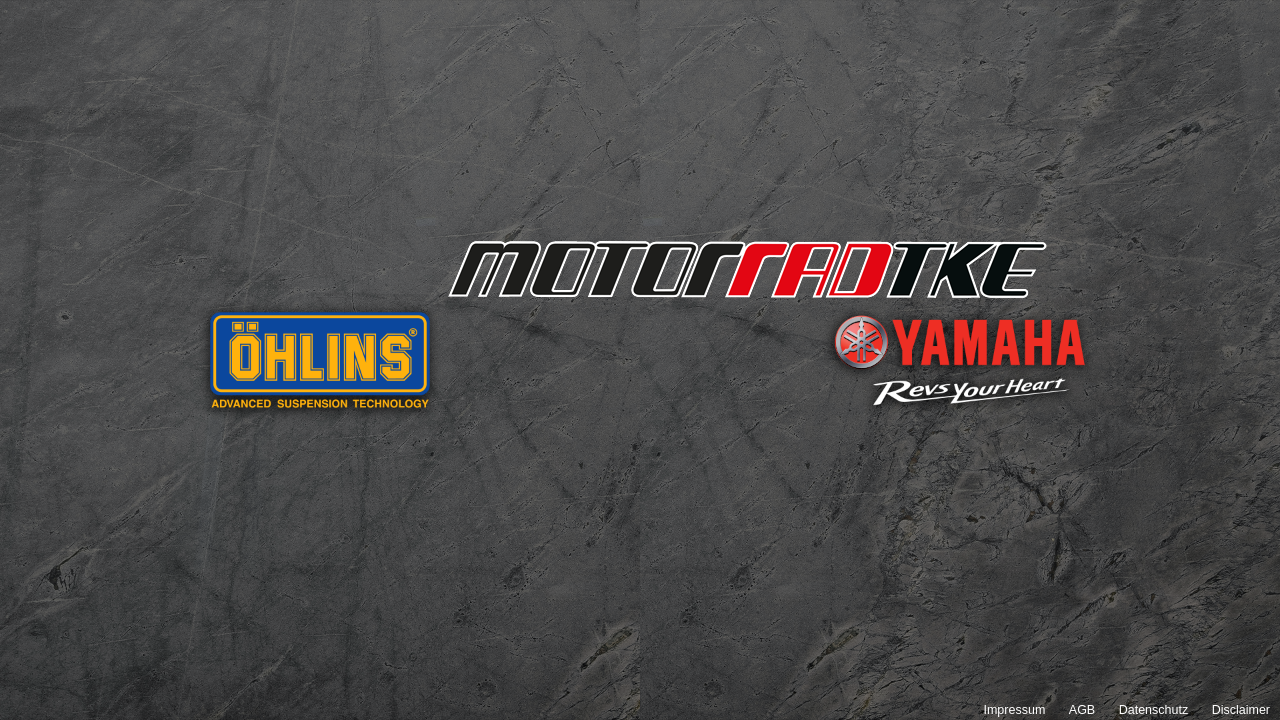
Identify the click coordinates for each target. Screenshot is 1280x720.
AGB (1082, 710)
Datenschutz (1153, 710)
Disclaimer (1241, 710)
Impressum (1014, 710)
